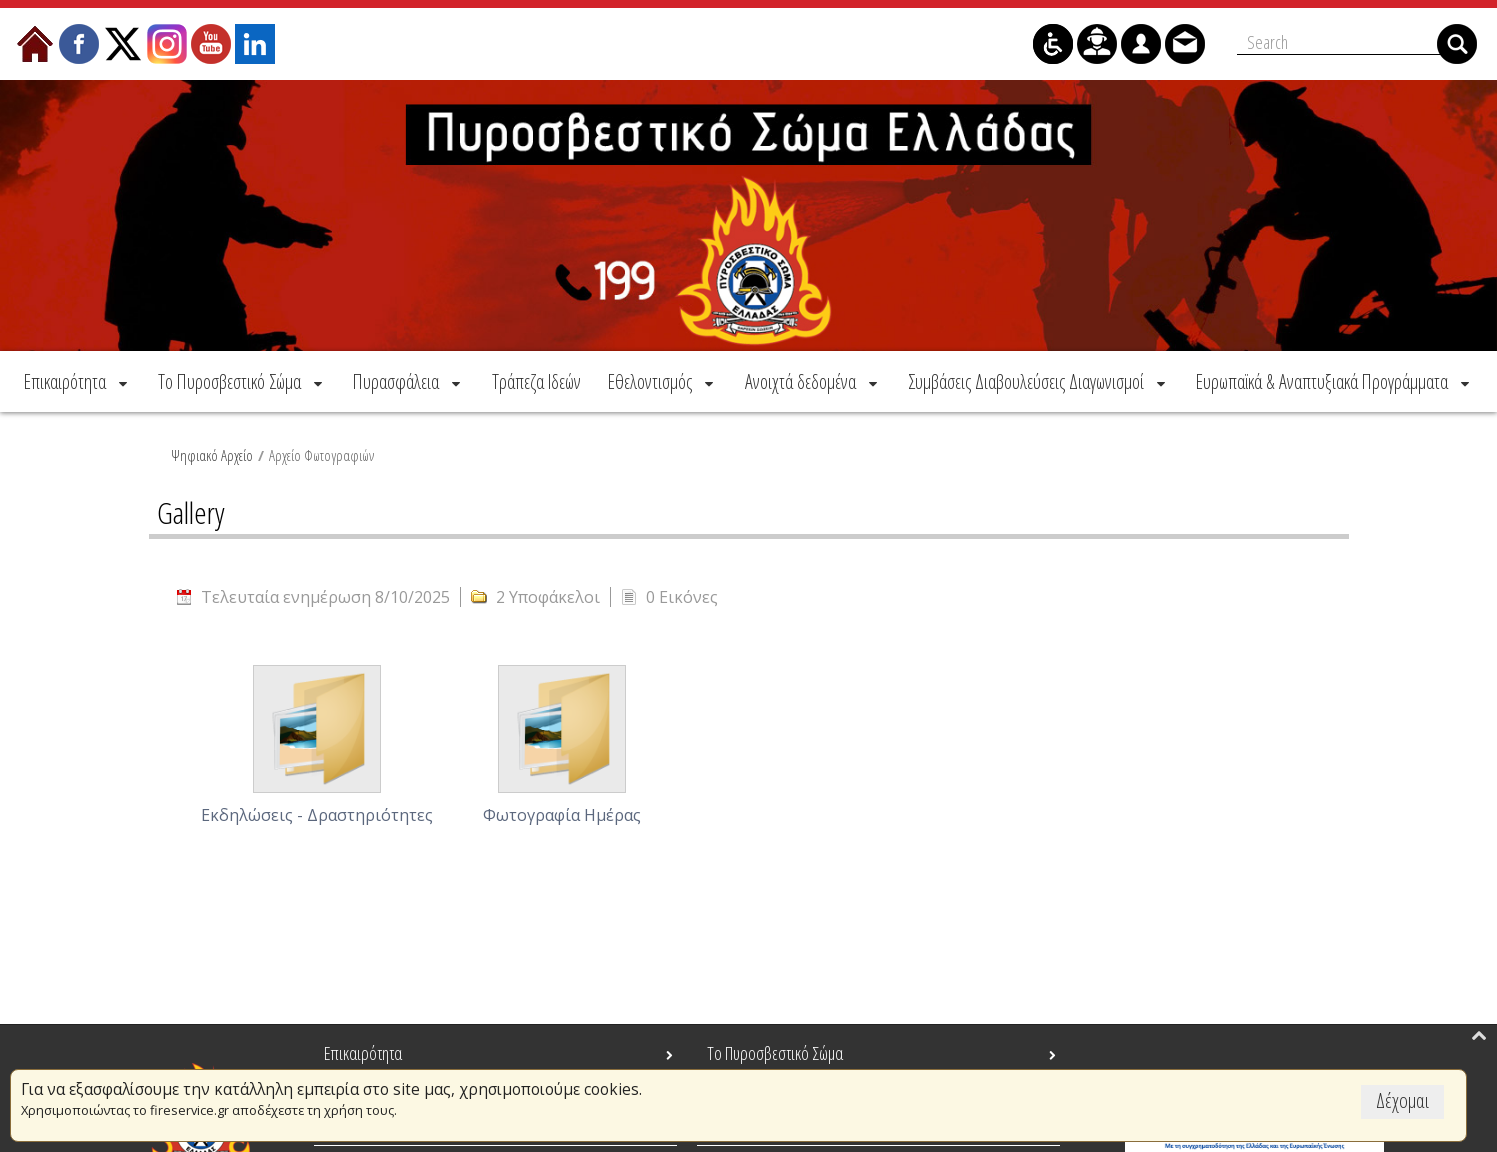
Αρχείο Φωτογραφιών (321, 455)
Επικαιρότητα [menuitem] (363, 1053)
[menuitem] (77, 381)
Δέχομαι (1402, 1100)
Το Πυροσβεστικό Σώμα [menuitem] (775, 1053)
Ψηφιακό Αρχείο (212, 455)
